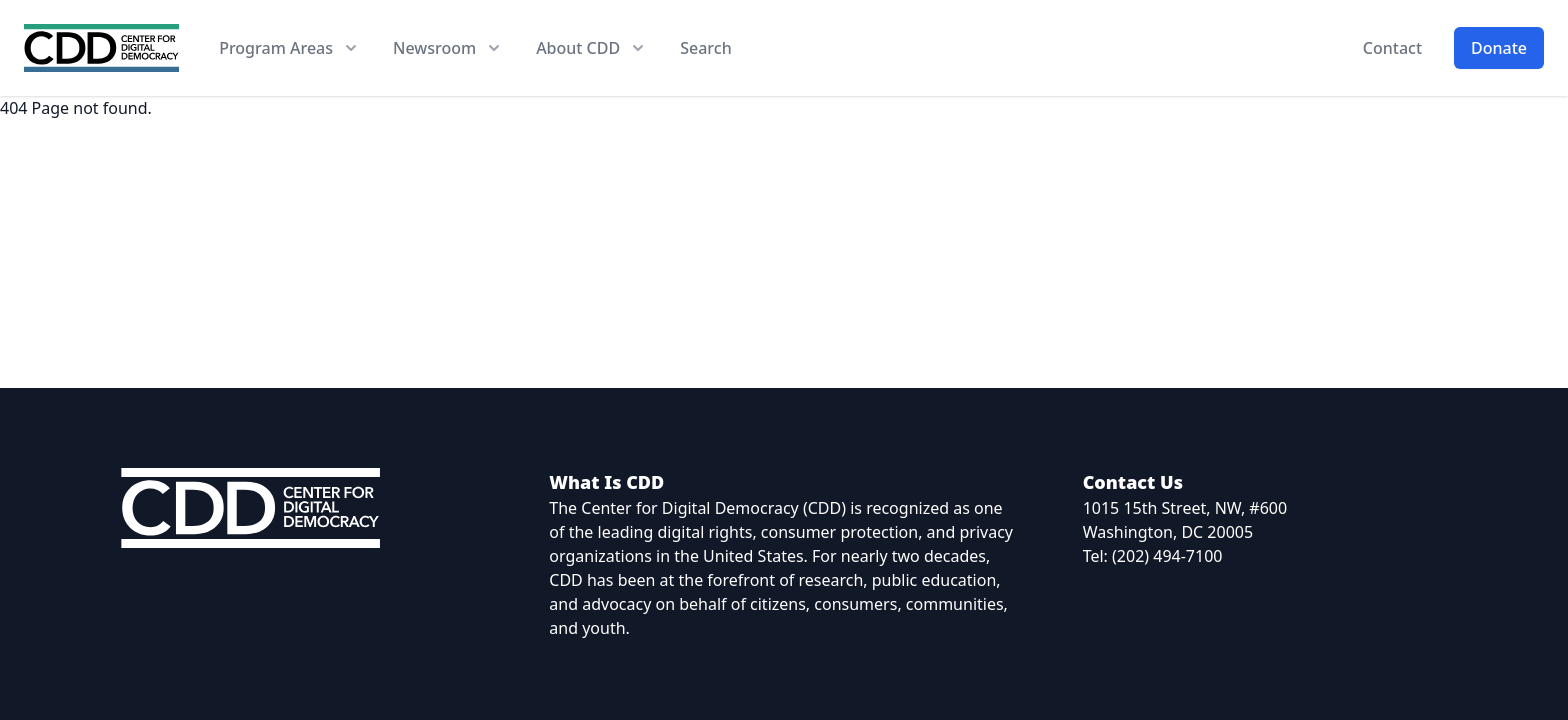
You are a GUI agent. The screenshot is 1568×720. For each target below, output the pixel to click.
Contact (1392, 48)
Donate (1499, 48)
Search (705, 48)
